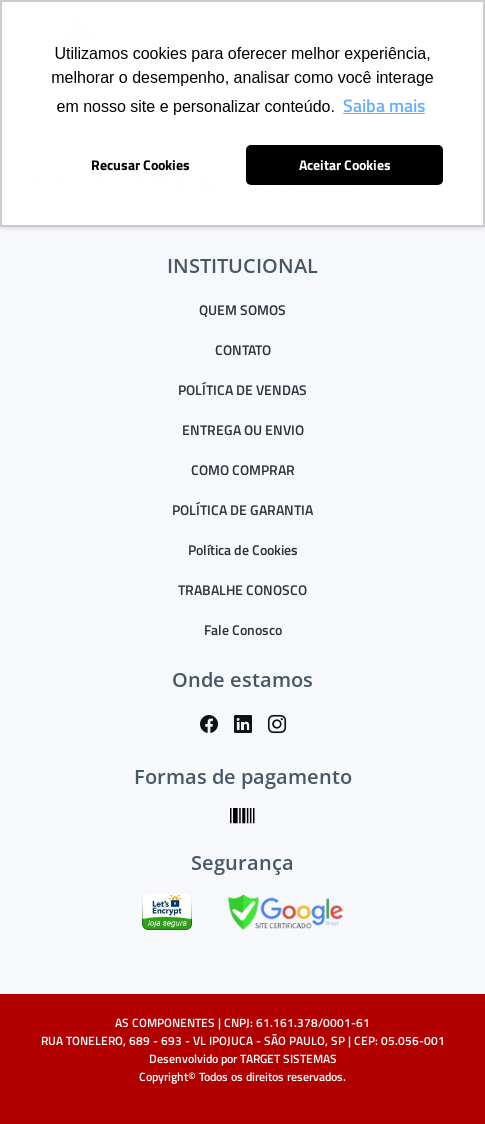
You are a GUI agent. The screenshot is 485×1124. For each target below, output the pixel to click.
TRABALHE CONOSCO (242, 589)
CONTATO (243, 349)
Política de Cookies (243, 549)
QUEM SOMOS (242, 309)
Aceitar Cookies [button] (345, 165)
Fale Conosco (243, 629)
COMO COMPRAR (243, 469)
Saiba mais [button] (384, 105)
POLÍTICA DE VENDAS (242, 389)
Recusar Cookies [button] (140, 165)
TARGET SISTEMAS (288, 1058)
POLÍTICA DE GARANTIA (242, 509)
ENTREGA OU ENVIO (243, 429)
